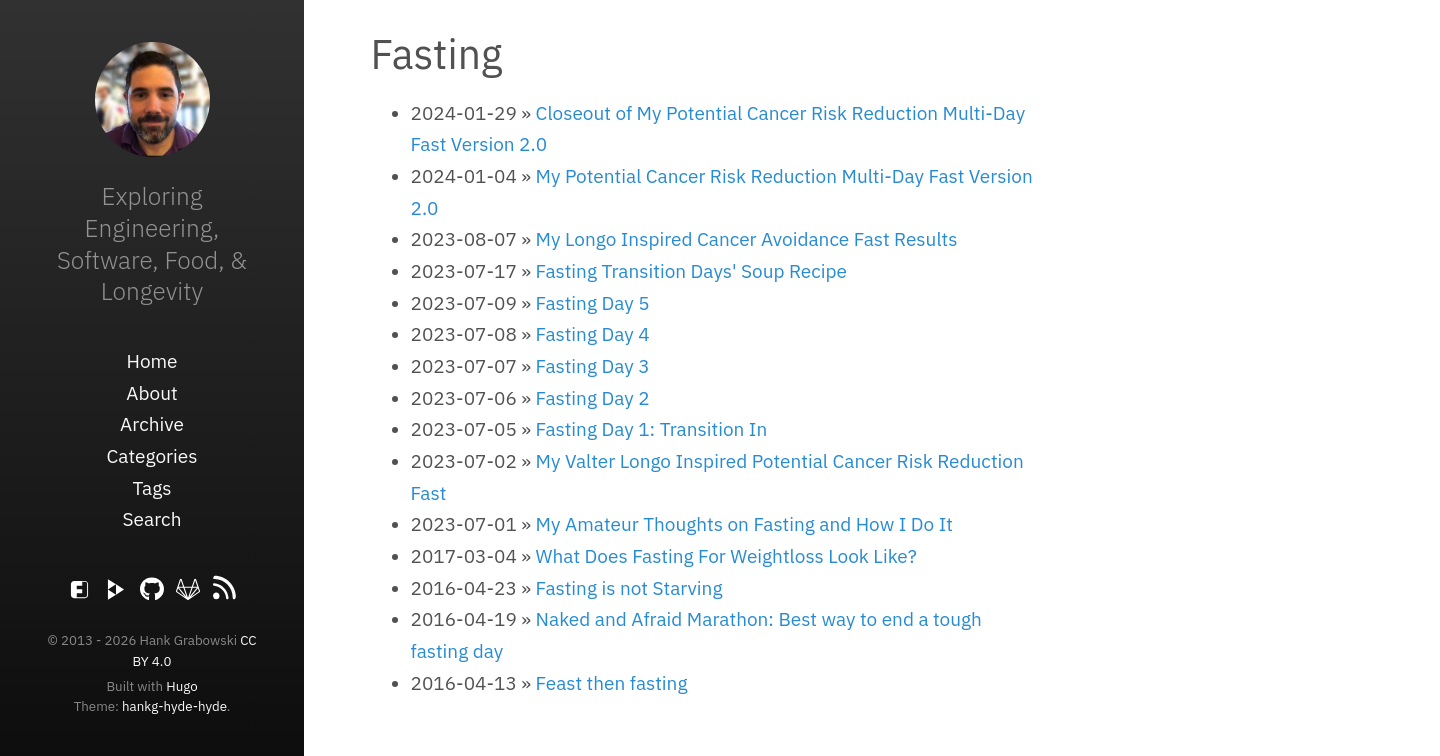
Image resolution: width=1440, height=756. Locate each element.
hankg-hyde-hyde (174, 706)
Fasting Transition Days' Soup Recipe (691, 271)
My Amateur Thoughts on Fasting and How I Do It (744, 524)
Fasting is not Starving (629, 588)
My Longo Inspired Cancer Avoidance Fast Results (747, 239)
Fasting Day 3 (593, 366)
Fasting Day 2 (593, 398)
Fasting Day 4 (593, 334)
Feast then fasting (612, 683)
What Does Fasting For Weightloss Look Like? (726, 556)
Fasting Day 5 (593, 303)
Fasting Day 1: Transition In (652, 429)
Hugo (181, 686)
